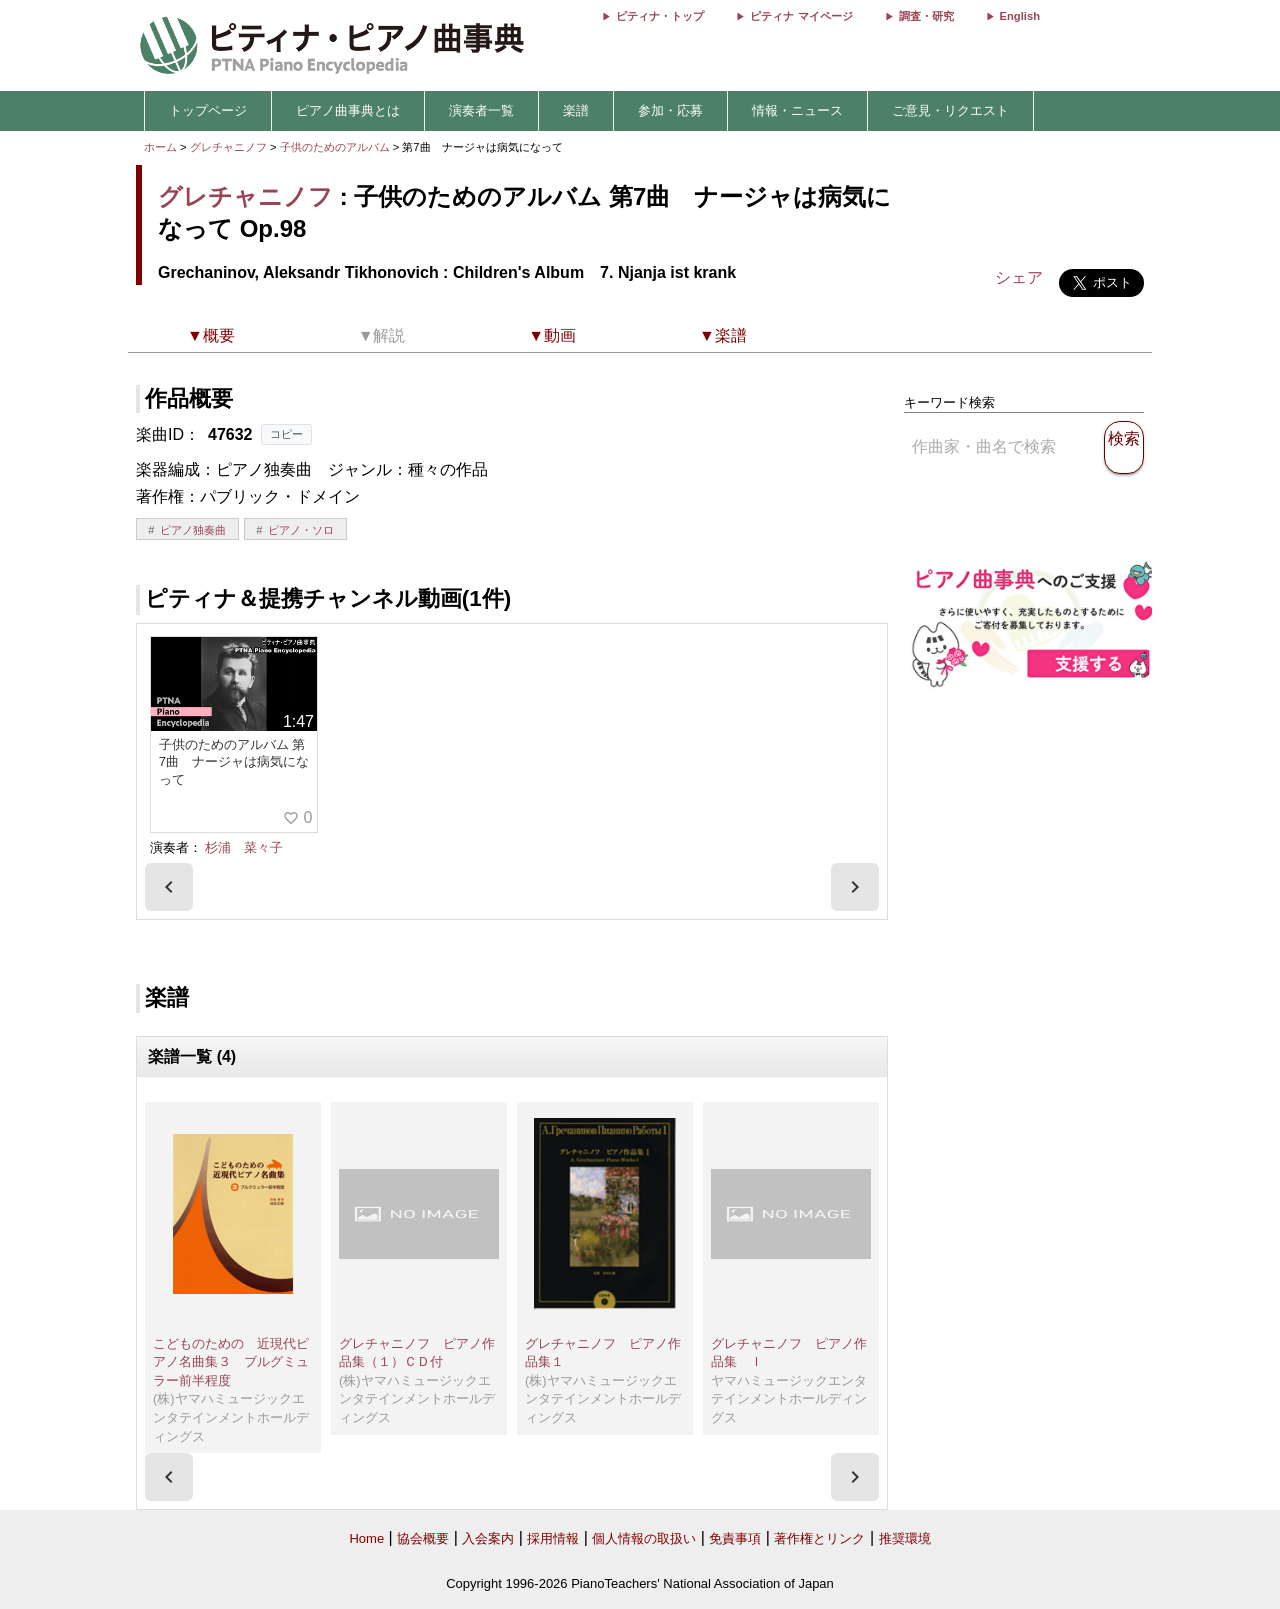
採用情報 (553, 1538)
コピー (286, 434)
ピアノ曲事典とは (348, 110)
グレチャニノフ (228, 147)
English (1020, 16)
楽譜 (576, 110)
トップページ (208, 110)
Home (366, 1538)
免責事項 (735, 1538)
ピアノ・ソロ (301, 530)
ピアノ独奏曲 (193, 530)
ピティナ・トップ (660, 16)
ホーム (160, 147)
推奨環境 (905, 1538)
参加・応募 (670, 110)
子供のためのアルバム (336, 147)
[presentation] (169, 887)
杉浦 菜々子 (244, 847)
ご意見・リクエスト (950, 110)
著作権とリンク (819, 1538)
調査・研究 (926, 16)
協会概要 (423, 1538)
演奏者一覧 (481, 110)
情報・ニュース (797, 110)
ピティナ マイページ (801, 16)
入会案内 (488, 1538)
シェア (1019, 277)
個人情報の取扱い (644, 1538)
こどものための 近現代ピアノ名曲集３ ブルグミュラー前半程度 (231, 1362)
